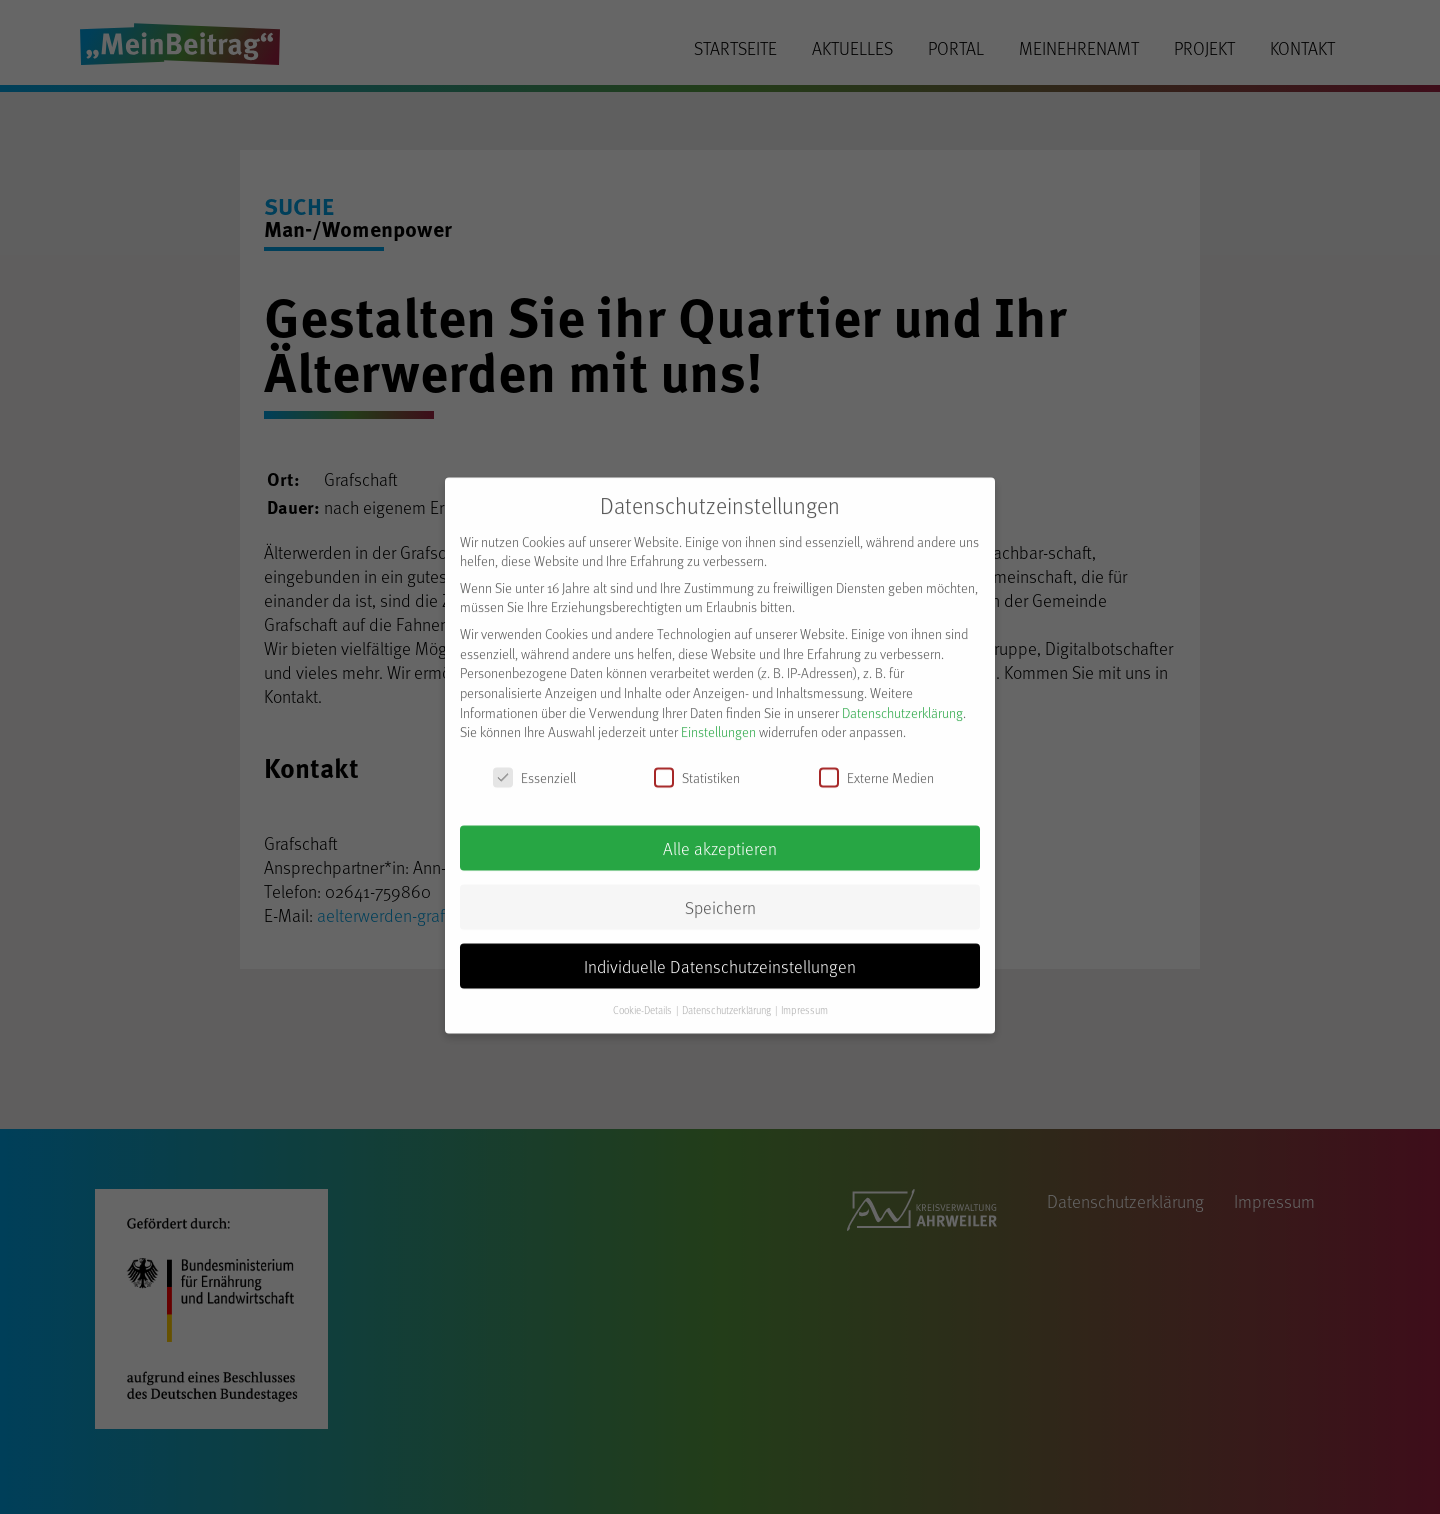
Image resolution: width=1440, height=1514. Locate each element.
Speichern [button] (720, 894)
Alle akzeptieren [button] (720, 835)
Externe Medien (876, 765)
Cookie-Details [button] (643, 997)
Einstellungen (718, 719)
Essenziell (534, 765)
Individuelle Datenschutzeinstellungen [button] (720, 953)
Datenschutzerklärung (902, 699)
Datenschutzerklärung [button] (727, 997)
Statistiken (697, 765)
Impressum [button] (804, 997)
